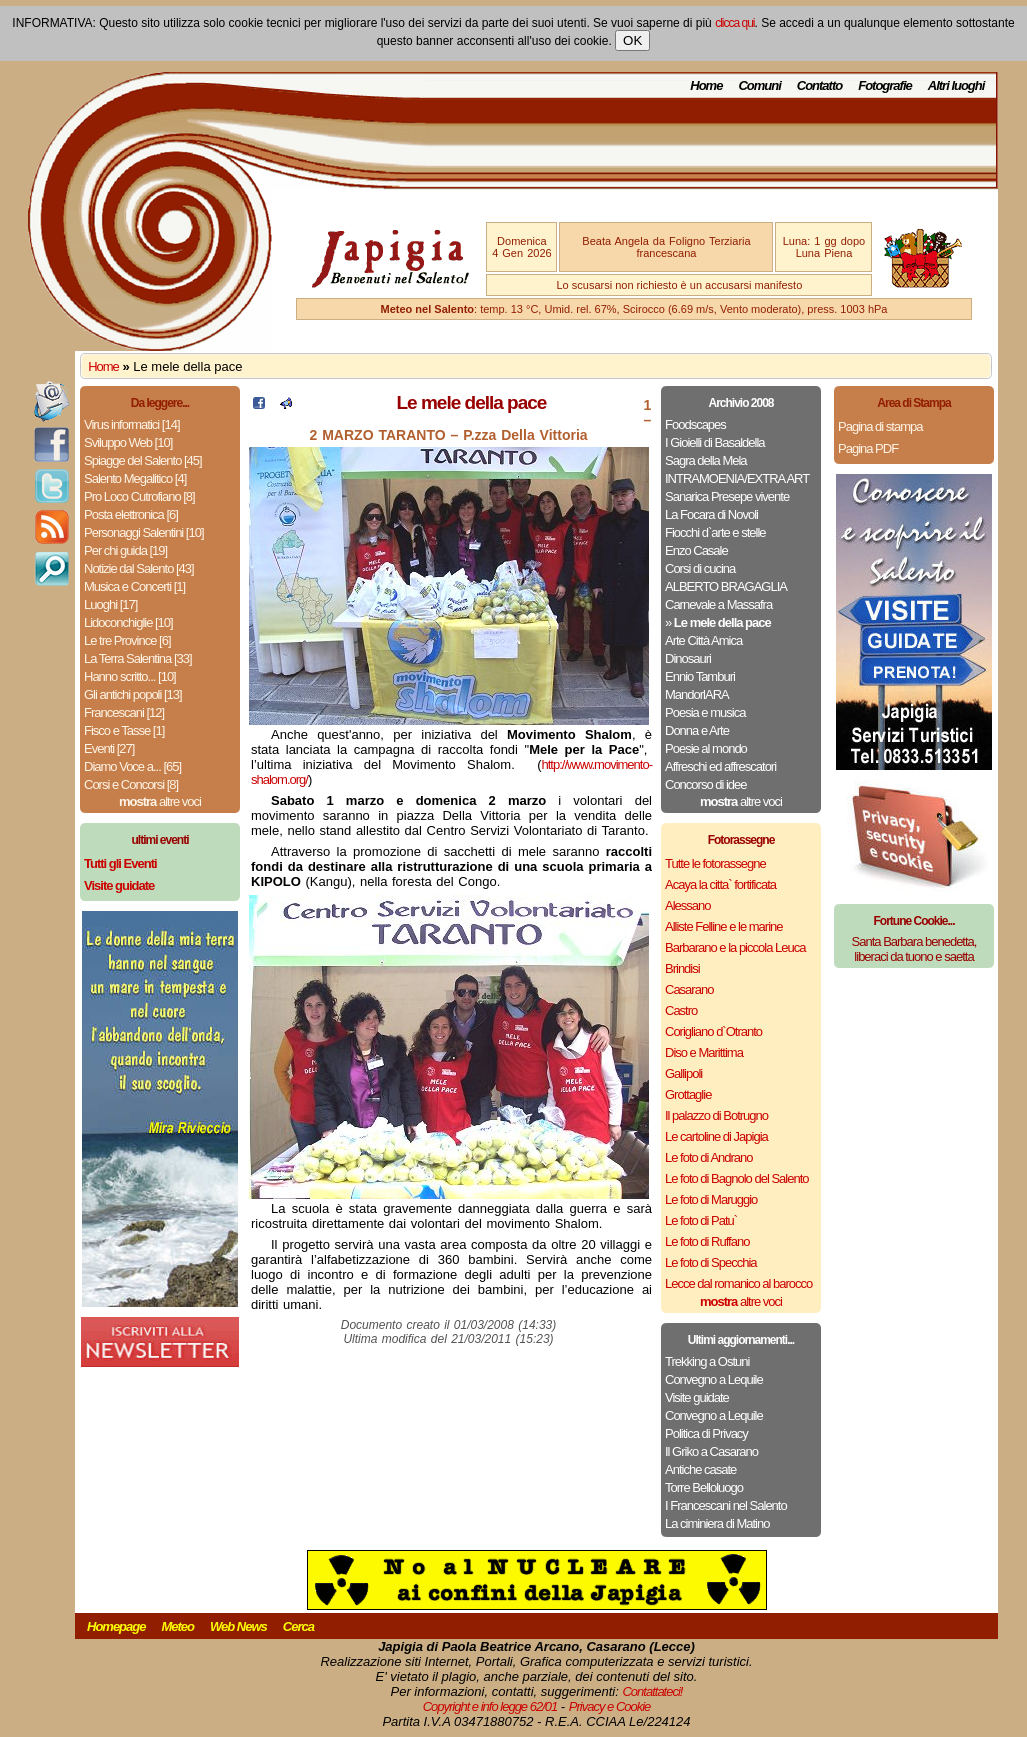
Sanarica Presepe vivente (727, 496)
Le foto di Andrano (709, 1157)
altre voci (160, 801)
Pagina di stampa (880, 426)
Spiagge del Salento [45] (143, 460)
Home (706, 85)
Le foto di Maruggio (711, 1199)
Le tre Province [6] (127, 640)
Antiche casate (700, 1469)
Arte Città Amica (703, 640)
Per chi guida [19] (125, 550)
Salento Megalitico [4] (135, 478)
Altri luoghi (956, 85)
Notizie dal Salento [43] (139, 568)
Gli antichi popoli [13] (133, 694)
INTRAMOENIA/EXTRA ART (737, 478)
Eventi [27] (109, 748)
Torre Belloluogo (704, 1487)
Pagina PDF (868, 448)
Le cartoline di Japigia (716, 1136)
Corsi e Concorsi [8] (131, 784)
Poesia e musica (705, 712)
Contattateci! (652, 1691)
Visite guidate (697, 1397)
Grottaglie (688, 1094)
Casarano (689, 989)
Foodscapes (695, 424)
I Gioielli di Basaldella (715, 442)
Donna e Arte (697, 730)
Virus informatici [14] (132, 424)
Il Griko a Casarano (711, 1451)
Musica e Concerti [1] (134, 586)
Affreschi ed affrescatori (720, 766)
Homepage (116, 1626)
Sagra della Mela (706, 460)
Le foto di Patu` (701, 1220)
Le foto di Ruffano (707, 1241)
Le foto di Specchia (711, 1262)
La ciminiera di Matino (717, 1523)
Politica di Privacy (706, 1433)
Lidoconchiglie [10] (128, 622)
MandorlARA (697, 694)
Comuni (759, 85)
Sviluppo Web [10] (128, 442)
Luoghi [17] (110, 604)
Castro (681, 1010)
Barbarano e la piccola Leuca (735, 947)
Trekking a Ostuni (707, 1361)
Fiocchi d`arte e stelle (715, 532)
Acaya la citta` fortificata (720, 884)
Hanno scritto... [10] (130, 676)
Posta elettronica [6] (131, 514)
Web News (238, 1626)
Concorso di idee (706, 784)
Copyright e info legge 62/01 (490, 1706)
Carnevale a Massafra (718, 604)
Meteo (177, 1626)
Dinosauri (688, 658)
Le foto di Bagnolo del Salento (736, 1178)
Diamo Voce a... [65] (132, 766)
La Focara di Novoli (711, 514)
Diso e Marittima (704, 1052)
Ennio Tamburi (700, 676)
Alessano (687, 905)
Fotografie (885, 85)
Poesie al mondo (706, 748)
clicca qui (734, 23)
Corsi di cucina (700, 568)
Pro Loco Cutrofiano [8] (139, 496)
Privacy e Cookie (610, 1706)
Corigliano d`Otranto (713, 1031)
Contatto (819, 85)
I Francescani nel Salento (726, 1505)
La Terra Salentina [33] (138, 658)
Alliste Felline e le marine (724, 926)
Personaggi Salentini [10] (144, 532)
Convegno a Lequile (714, 1379)
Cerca (298, 1626)
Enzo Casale (696, 550)
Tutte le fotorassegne (715, 863)
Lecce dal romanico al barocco (738, 1283)
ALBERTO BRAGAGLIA (726, 586)
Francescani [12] (124, 712)
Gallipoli (683, 1073)
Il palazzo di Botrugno (716, 1115)
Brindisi (682, 968)
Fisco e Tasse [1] (124, 730)
